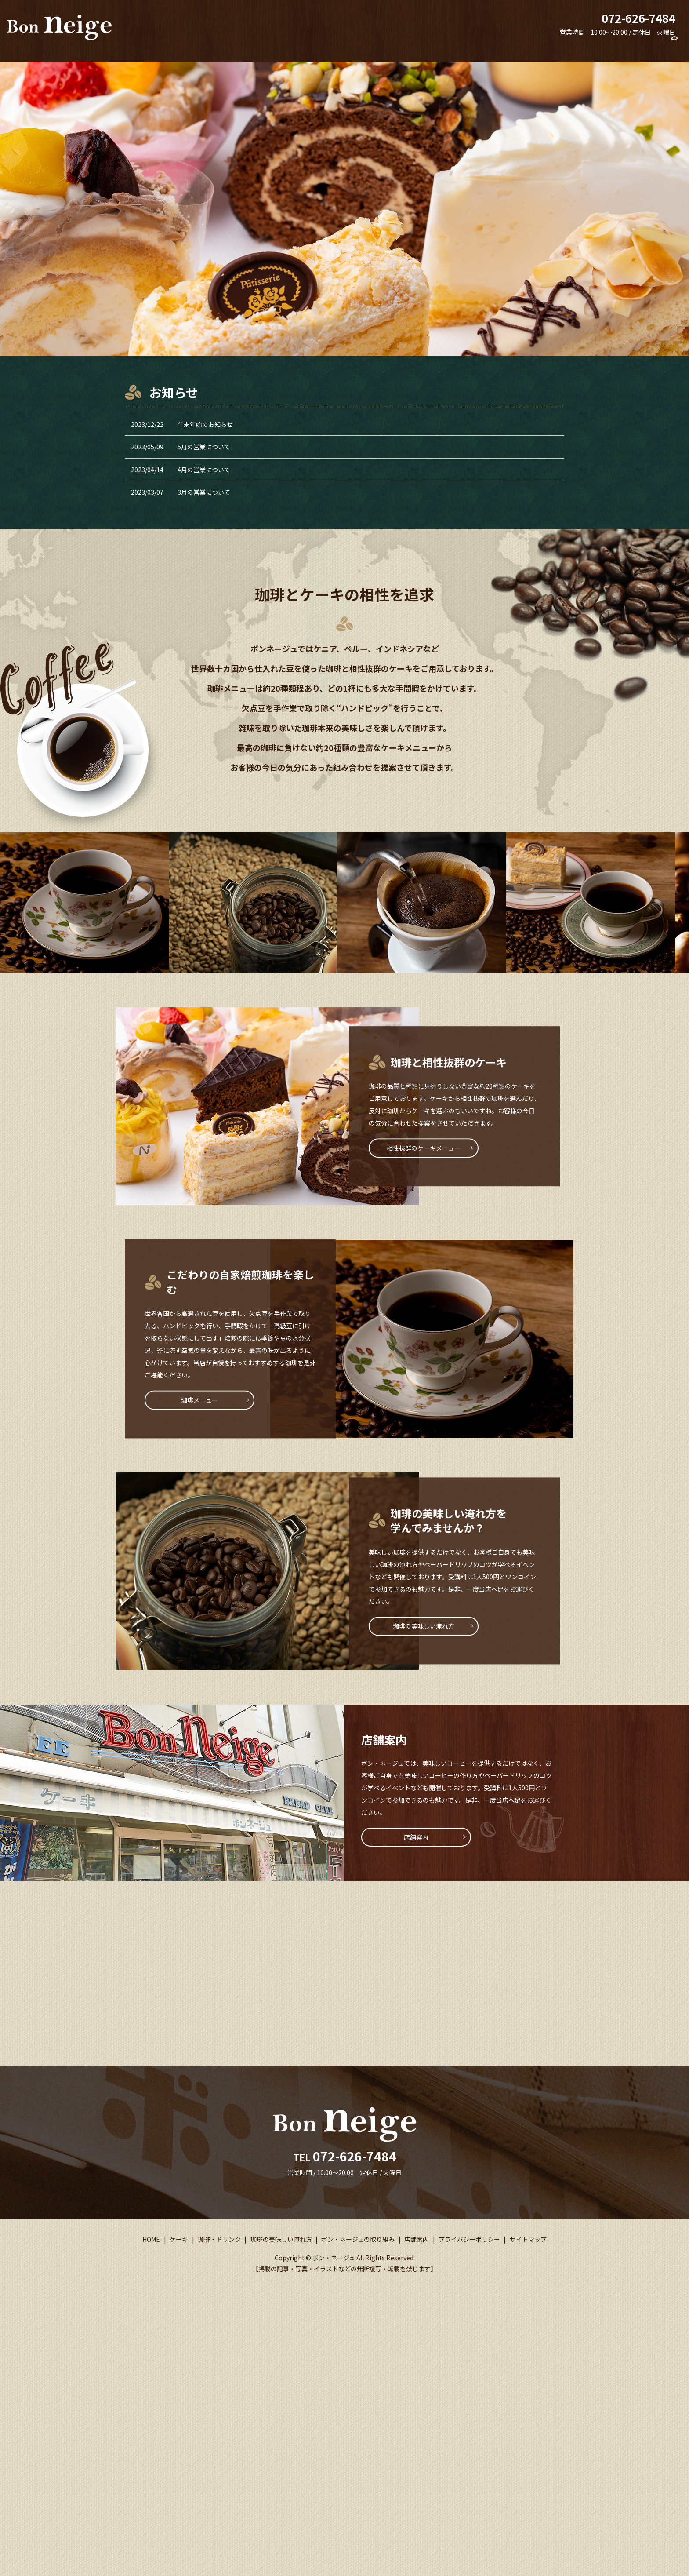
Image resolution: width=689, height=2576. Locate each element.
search (678, 48)
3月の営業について (204, 492)
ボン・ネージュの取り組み (587, 47)
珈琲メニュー (199, 1400)
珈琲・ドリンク (445, 47)
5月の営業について (204, 446)
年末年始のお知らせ (205, 424)
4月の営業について (204, 469)
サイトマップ (528, 2244)
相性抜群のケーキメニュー (423, 1148)
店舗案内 (647, 47)
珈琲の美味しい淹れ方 (509, 47)
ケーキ (404, 47)
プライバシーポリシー (469, 2244)
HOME (375, 47)
